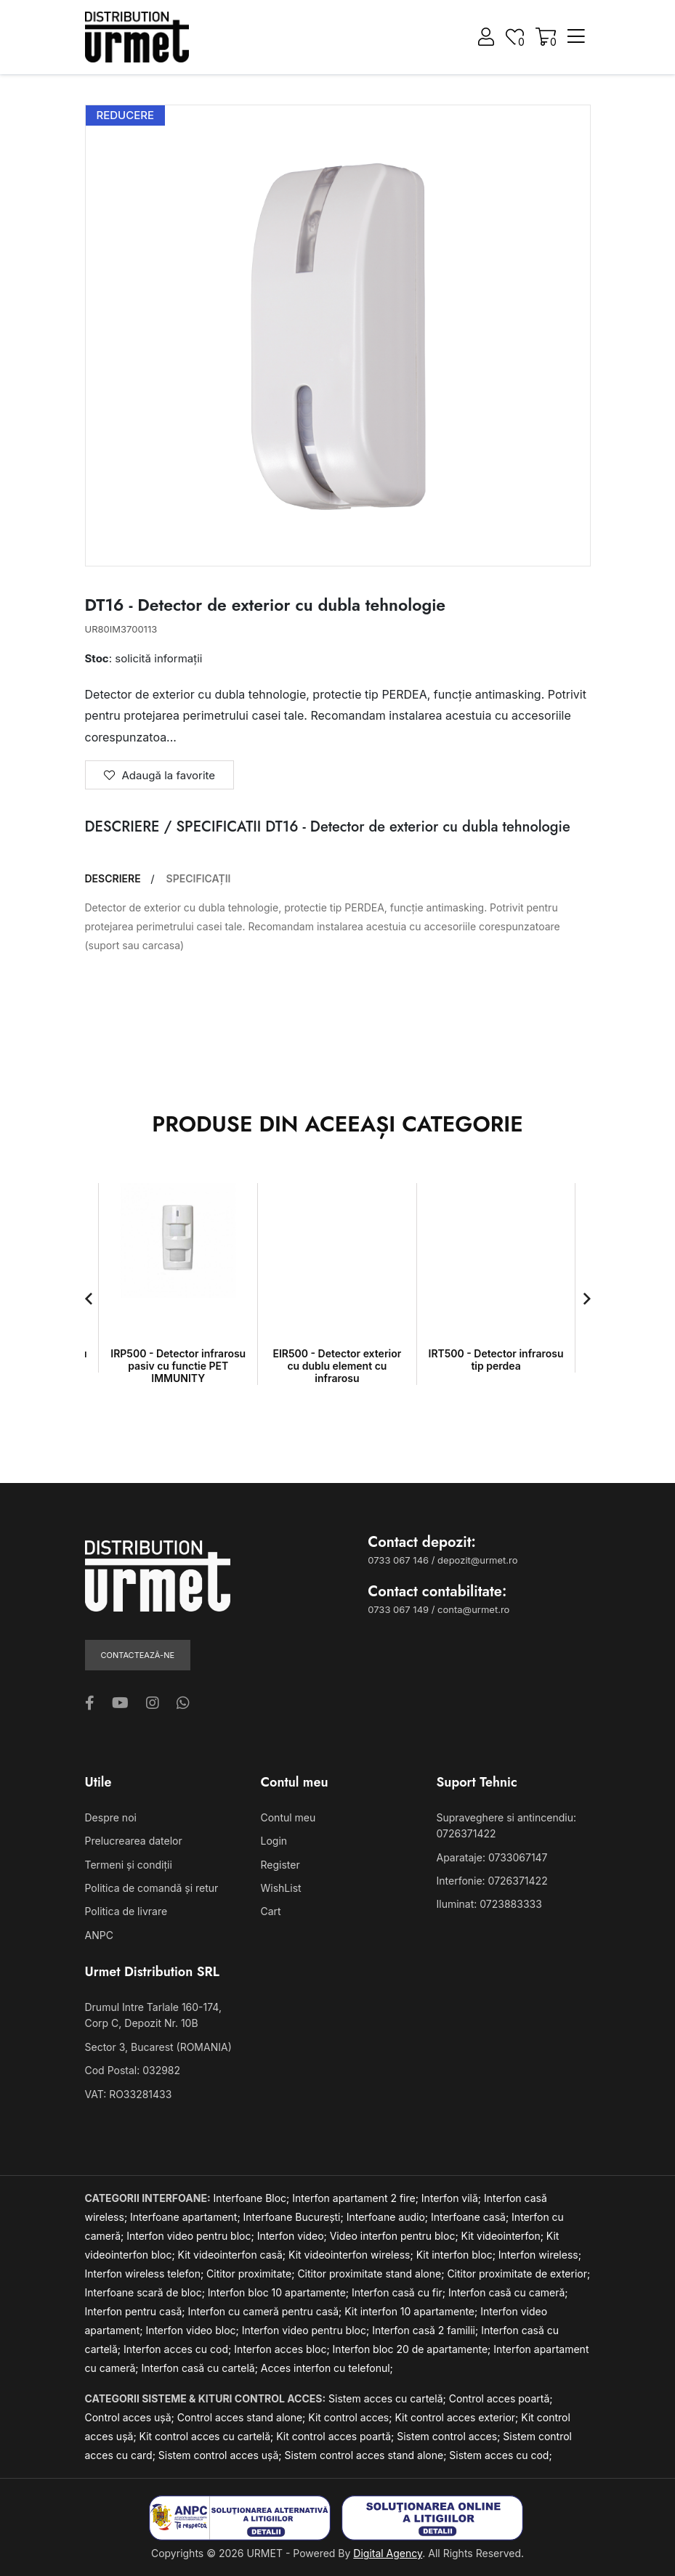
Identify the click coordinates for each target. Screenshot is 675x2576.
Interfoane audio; (389, 2217)
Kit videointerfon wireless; (352, 2254)
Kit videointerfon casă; (233, 2254)
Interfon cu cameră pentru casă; (265, 2311)
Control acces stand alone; (243, 2417)
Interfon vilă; (452, 2198)
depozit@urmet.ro (477, 1560)
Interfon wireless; (539, 2254)
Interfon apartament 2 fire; (356, 2198)
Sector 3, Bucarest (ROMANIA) (158, 2047)
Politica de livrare (126, 1911)
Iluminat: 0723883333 (489, 1904)
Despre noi (111, 1817)
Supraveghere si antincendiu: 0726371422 (506, 1825)
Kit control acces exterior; (458, 2417)
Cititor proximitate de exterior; (518, 2273)
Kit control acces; (351, 2417)
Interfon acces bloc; (283, 2349)
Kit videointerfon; (503, 2236)
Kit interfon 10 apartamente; (412, 2311)
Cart (271, 1911)
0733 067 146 (398, 1560)
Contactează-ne (138, 1655)
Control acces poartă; (501, 2398)
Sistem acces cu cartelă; (388, 2398)
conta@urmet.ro (473, 1609)
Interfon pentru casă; (136, 2311)
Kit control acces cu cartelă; (208, 2436)
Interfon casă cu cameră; (508, 2292)
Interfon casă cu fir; (400, 2292)
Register (280, 1864)
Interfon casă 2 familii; (426, 2330)
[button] (88, 1299)
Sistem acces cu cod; (500, 2455)
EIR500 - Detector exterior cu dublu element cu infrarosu (337, 1365)
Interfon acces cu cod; (179, 2349)
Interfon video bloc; (193, 2330)
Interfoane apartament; (186, 2217)
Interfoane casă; (471, 2217)
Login (274, 1841)
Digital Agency (387, 2553)
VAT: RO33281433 (128, 2094)
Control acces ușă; (131, 2417)
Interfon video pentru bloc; (191, 2236)
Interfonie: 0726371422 (492, 1880)
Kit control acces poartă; (336, 2436)
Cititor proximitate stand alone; (372, 2273)
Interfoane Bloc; (253, 2198)
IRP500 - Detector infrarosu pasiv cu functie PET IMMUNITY (178, 1365)
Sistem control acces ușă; (221, 2455)
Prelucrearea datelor (133, 1841)
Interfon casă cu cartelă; (200, 2368)
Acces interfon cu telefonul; (327, 2368)
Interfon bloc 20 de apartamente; (413, 2349)
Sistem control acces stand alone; (366, 2455)
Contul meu (288, 1817)
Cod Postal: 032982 (133, 2070)
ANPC (99, 1935)
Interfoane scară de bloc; (146, 2292)
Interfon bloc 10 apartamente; (280, 2292)
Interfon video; (293, 2236)
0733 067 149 (398, 1609)
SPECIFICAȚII (198, 879)
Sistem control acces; (450, 2436)
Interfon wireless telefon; (146, 2273)
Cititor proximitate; (251, 2273)
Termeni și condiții (128, 1864)
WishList (281, 1888)
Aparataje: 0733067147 (492, 1857)
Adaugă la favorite (160, 775)
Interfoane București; (295, 2217)
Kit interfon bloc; (457, 2254)
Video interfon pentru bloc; (395, 2236)
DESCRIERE (113, 879)
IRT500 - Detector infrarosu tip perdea (496, 1359)
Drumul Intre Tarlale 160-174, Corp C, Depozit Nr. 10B (153, 2015)
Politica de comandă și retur (152, 1888)
